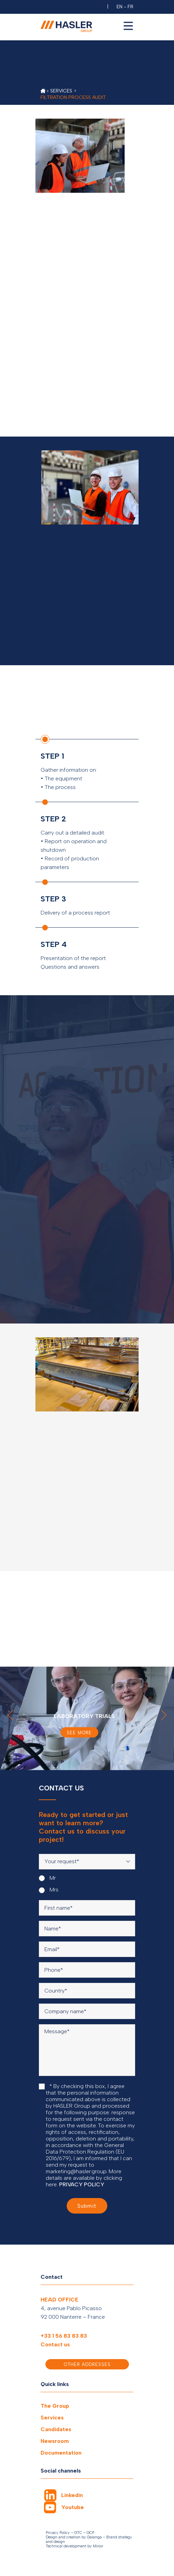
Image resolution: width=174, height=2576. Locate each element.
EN (119, 7)
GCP (90, 2532)
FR (130, 7)
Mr (47, 1878)
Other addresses (87, 2364)
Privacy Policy (58, 2532)
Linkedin (72, 2495)
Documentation (61, 2452)
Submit (87, 2206)
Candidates (56, 2429)
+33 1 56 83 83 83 (64, 2336)
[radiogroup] (87, 1884)
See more (79, 1732)
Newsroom (55, 2441)
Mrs (48, 1889)
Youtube (72, 2507)
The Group (55, 2406)
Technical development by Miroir (74, 2546)
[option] (86, 1718)
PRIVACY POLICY (81, 2184)
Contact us (55, 2344)
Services (52, 2417)
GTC (78, 2532)
